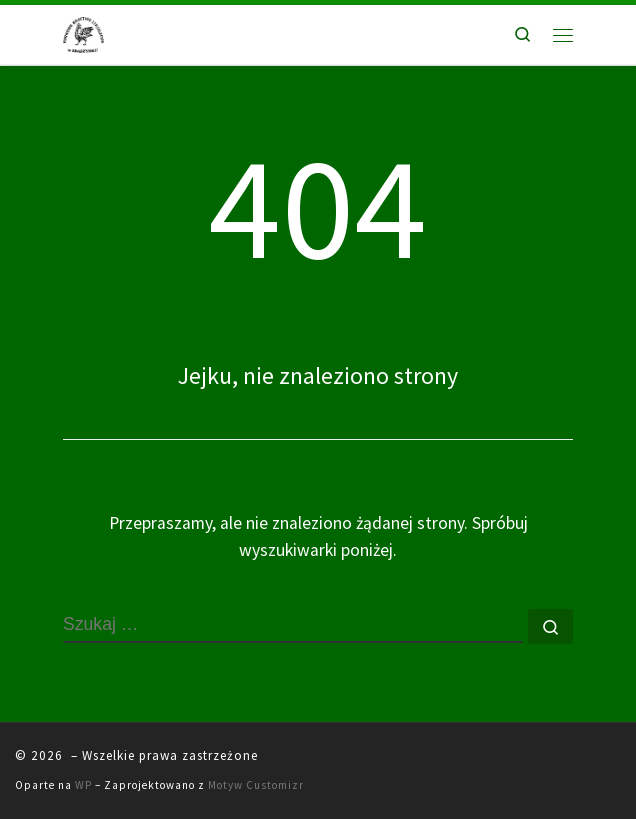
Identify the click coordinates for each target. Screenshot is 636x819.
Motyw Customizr (256, 785)
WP (83, 785)
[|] (83, 32)
